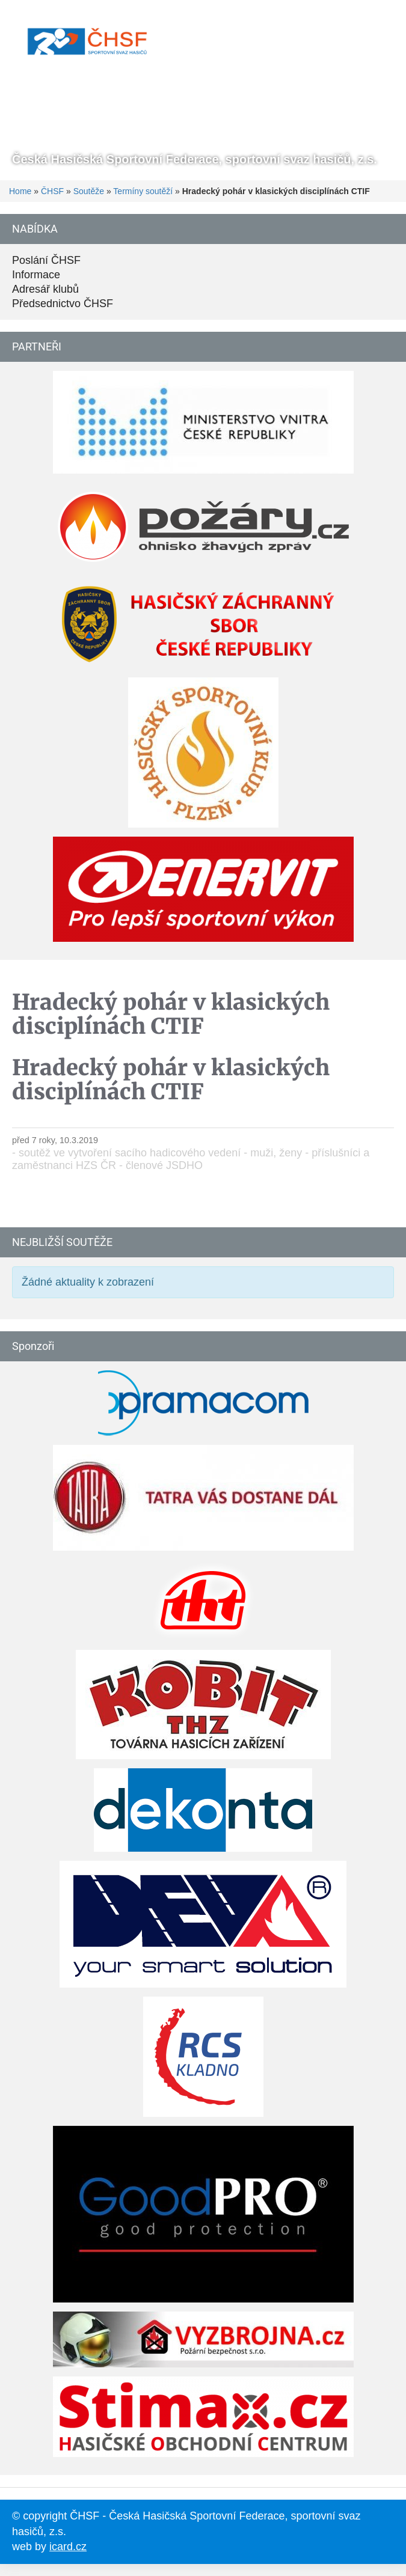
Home (20, 191)
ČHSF (52, 191)
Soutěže (88, 191)
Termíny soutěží (143, 191)
